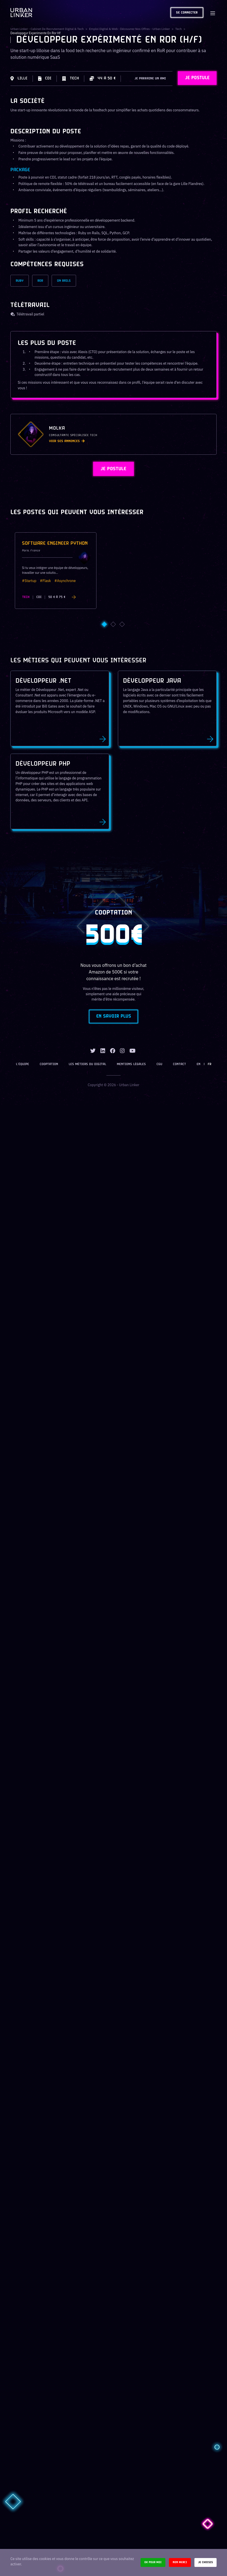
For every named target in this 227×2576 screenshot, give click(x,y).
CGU (159, 1066)
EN (198, 1066)
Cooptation (49, 1066)
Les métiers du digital (87, 1066)
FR (209, 1066)
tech (181, 29)
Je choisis (205, 2562)
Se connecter (187, 13)
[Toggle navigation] (213, 12)
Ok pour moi (153, 2562)
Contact (179, 1066)
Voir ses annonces (67, 441)
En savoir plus (113, 1018)
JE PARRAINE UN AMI (148, 79)
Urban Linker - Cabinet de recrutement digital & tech (47, 29)
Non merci (180, 2562)
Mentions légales (131, 1066)
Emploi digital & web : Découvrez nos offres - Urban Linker (131, 29)
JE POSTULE (196, 78)
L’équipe (22, 1066)
